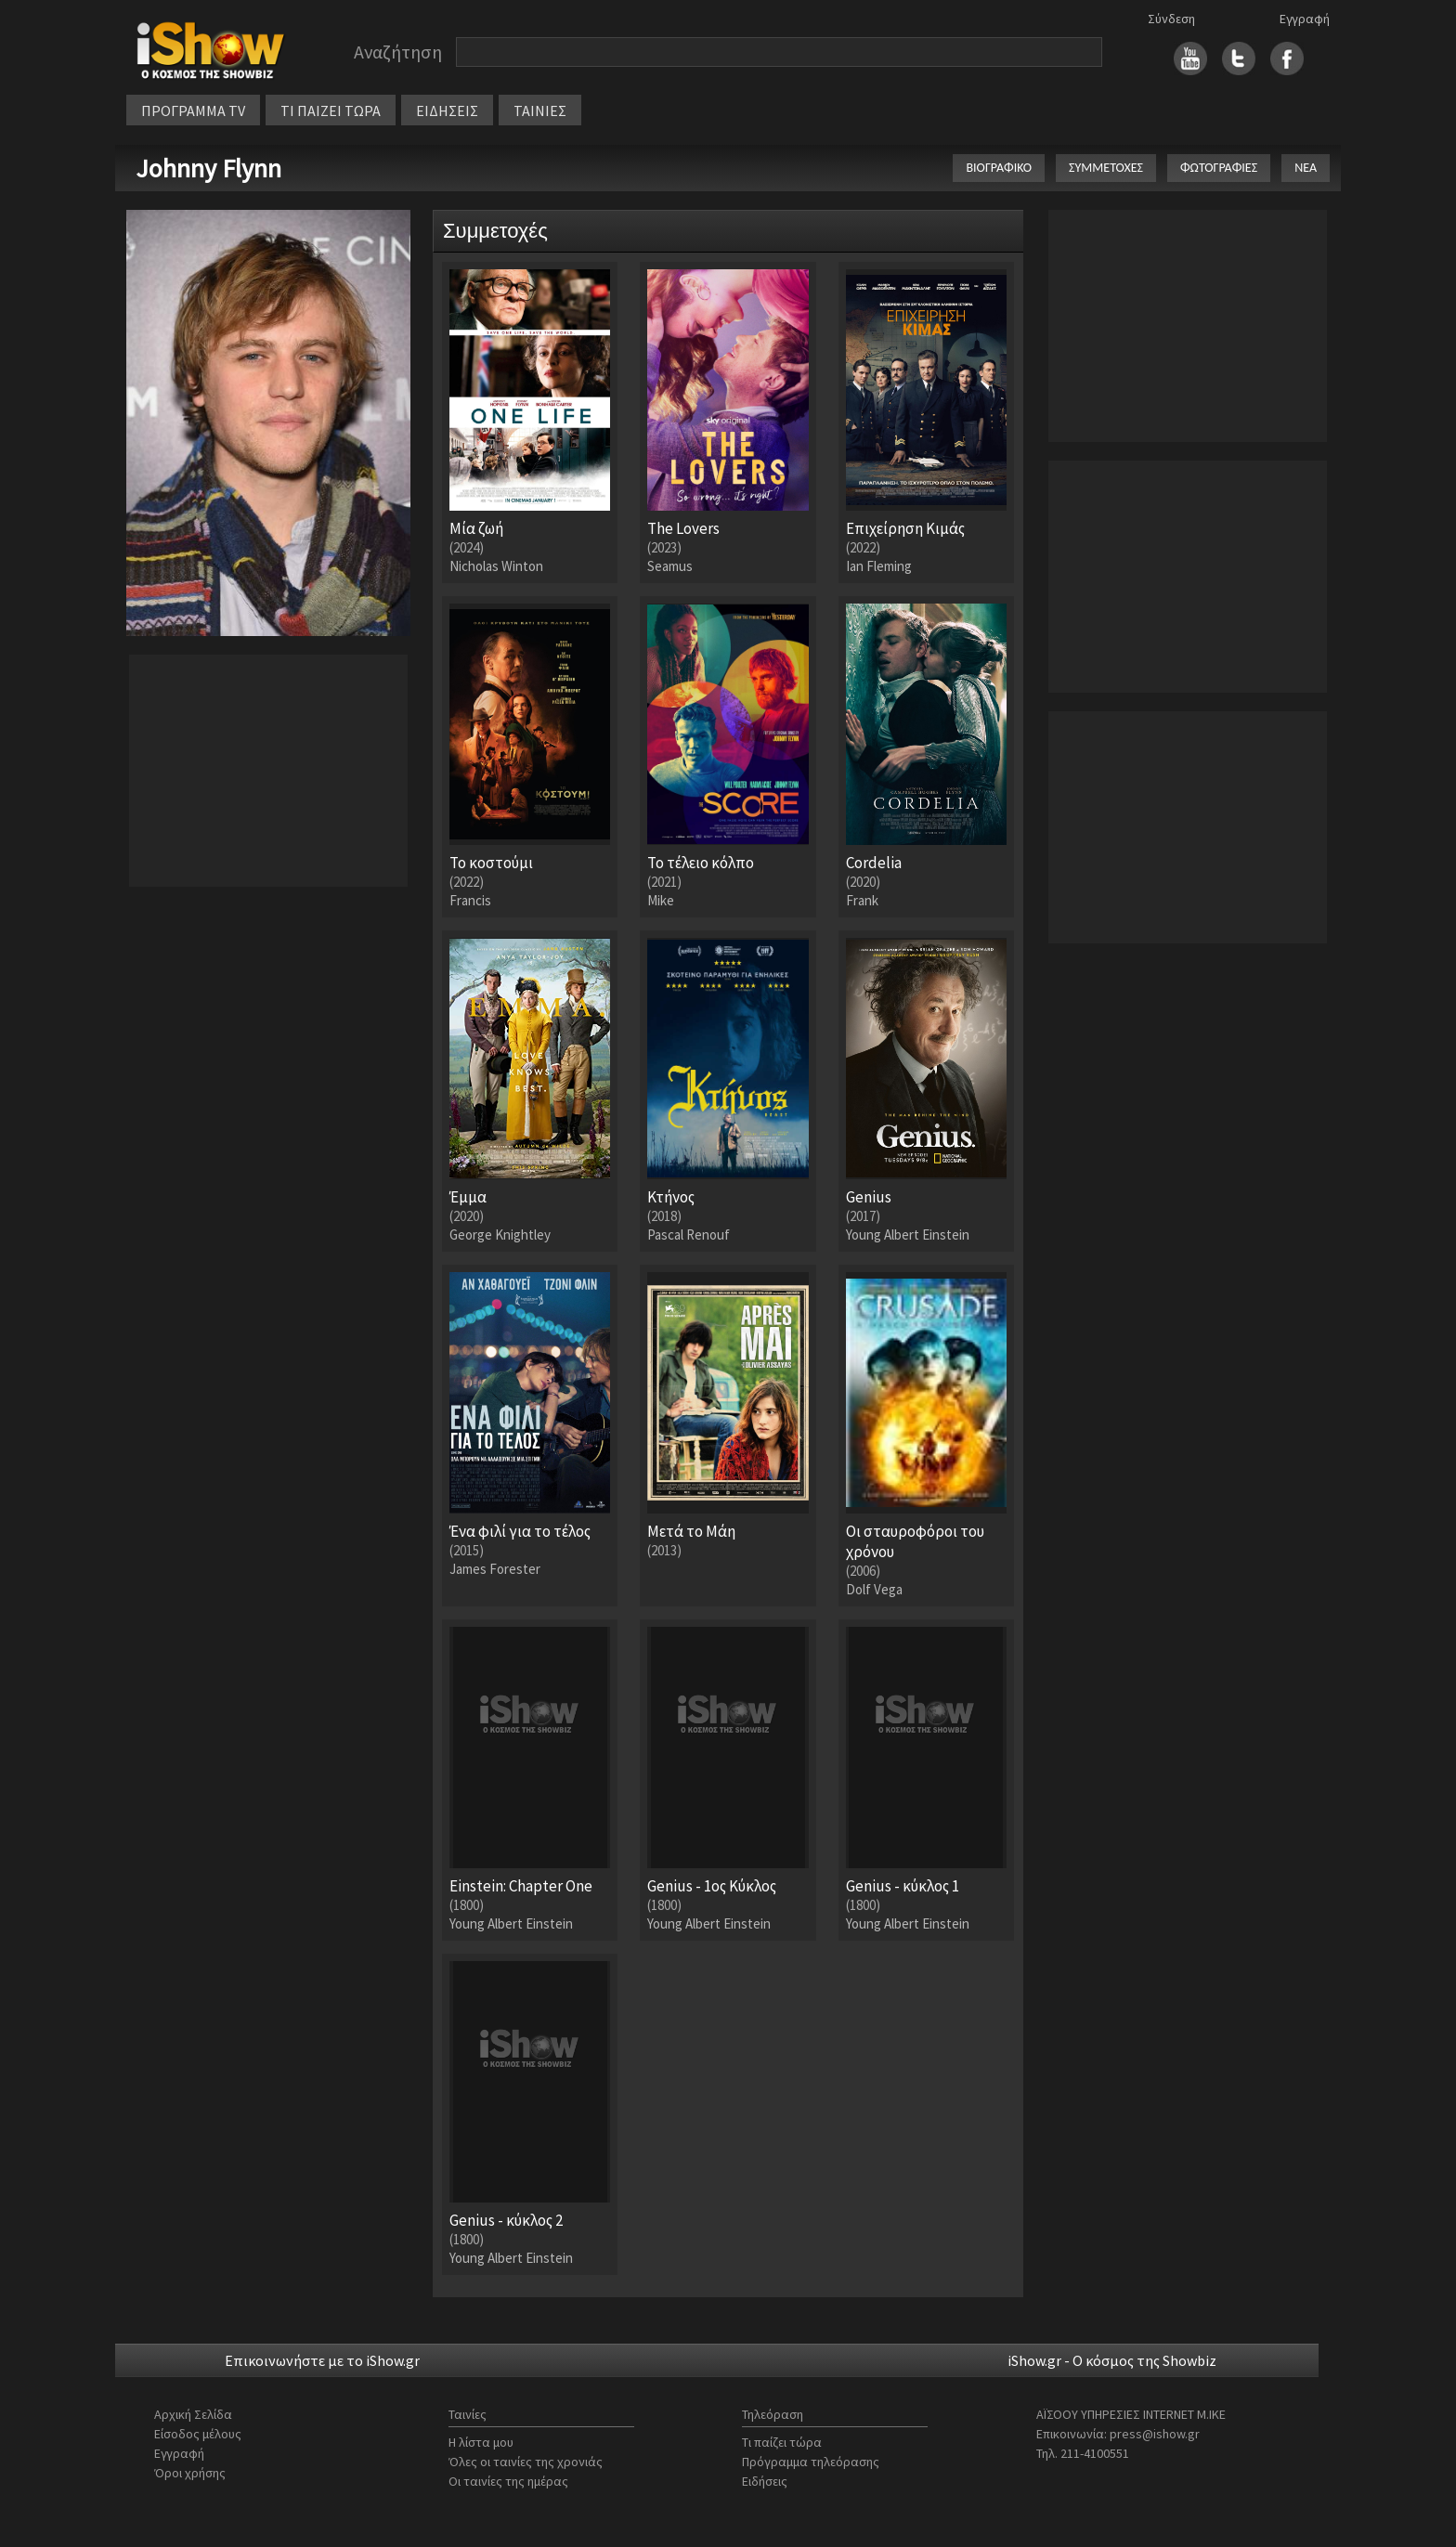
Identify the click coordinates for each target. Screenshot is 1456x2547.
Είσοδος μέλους (197, 2433)
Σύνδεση (1171, 18)
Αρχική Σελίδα (193, 2414)
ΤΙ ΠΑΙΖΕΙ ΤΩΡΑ (330, 110)
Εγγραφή (1305, 18)
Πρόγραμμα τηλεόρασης (810, 2461)
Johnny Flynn (208, 168)
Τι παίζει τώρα (782, 2442)
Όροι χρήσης (190, 2472)
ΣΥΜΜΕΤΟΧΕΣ (1106, 167)
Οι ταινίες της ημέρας (508, 2481)
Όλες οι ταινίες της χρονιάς (525, 2461)
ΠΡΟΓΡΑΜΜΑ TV (193, 110)
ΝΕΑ (1305, 167)
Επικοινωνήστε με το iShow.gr (322, 2360)
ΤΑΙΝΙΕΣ (540, 110)
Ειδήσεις (764, 2481)
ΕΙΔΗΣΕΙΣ (447, 110)
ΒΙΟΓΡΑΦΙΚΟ (999, 167)
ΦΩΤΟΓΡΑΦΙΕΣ (1218, 167)
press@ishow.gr (1155, 2433)
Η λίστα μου (481, 2442)
